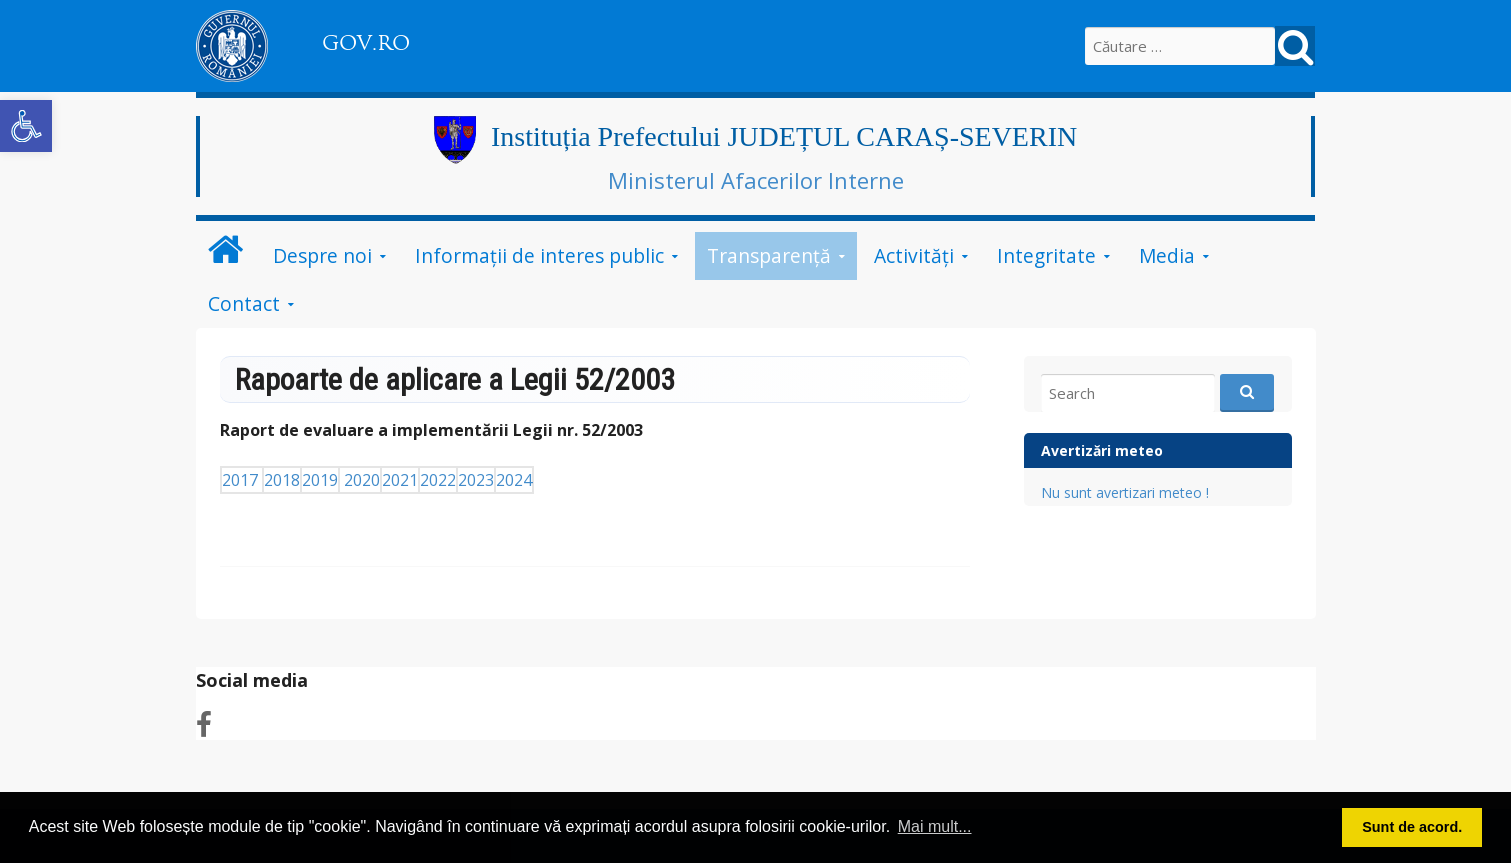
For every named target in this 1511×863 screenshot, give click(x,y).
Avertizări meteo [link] (1102, 450)
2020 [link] (362, 480)
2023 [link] (476, 480)
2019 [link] (320, 480)
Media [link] (1167, 255)
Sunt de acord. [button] (1412, 827)
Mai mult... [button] (935, 826)
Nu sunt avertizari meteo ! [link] (1125, 492)
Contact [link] (244, 303)
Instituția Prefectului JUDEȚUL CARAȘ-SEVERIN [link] (784, 136)
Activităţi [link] (914, 255)
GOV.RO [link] (366, 43)
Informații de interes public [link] (539, 255)
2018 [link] (282, 480)
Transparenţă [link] (769, 255)
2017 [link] (242, 480)
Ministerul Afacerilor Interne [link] (756, 180)
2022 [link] (438, 480)
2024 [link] (514, 480)
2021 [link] (400, 480)
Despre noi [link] (322, 255)
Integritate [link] (1046, 255)
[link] (26, 126)
